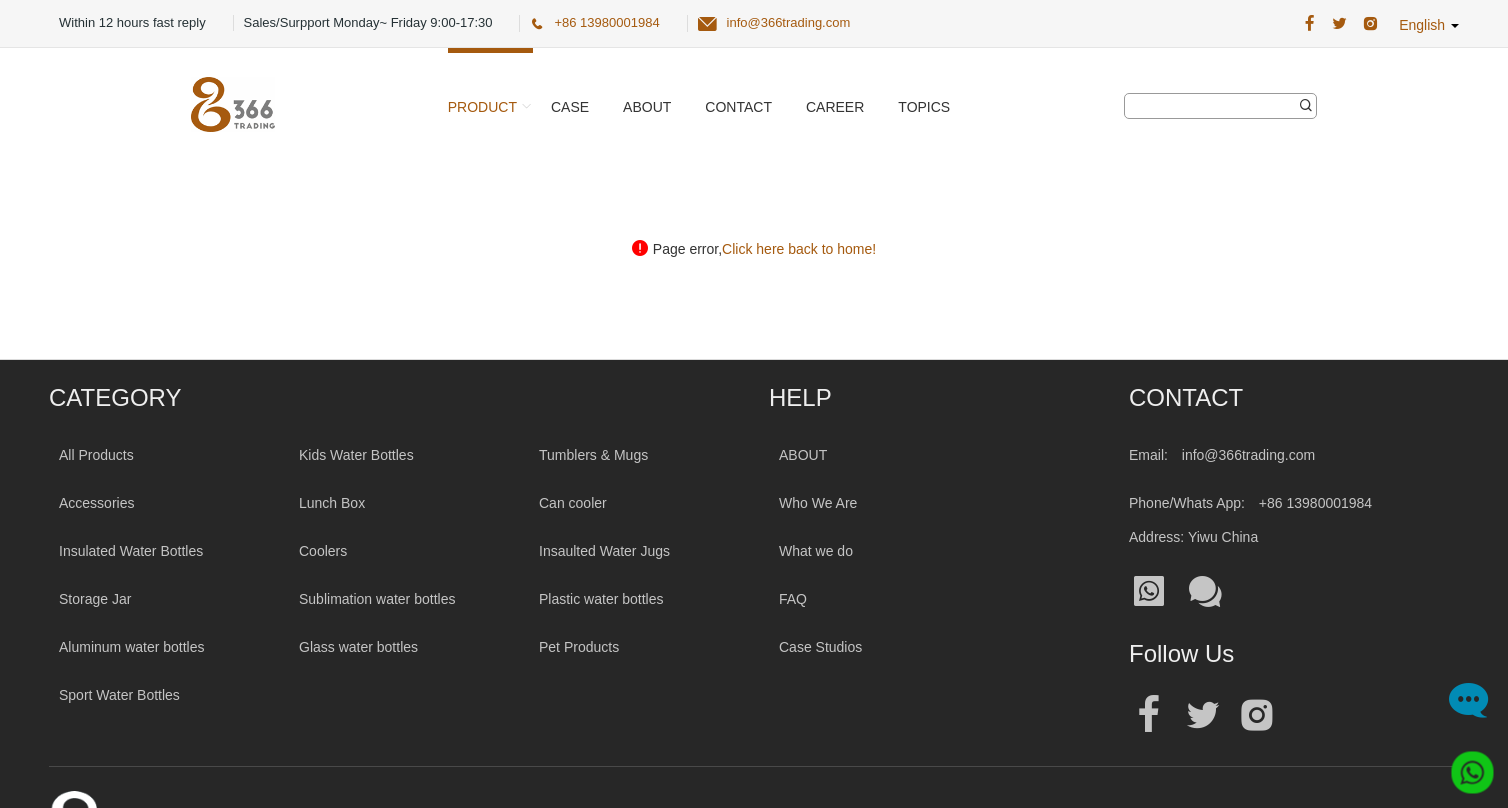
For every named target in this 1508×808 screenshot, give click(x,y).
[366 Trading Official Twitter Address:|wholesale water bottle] (1339, 24)
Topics (924, 107)
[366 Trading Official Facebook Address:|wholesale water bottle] (1309, 24)
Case (570, 107)
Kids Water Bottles (356, 455)
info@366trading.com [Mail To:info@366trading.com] (1248, 455)
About (647, 107)
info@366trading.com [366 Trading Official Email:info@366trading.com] (789, 22)
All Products (96, 455)
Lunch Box (332, 503)
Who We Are (818, 503)
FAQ (793, 599)
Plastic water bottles (601, 599)
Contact (738, 107)
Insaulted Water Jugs (604, 551)
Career (835, 107)
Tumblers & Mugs (593, 455)
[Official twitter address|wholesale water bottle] (1203, 715)
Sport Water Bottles (119, 695)
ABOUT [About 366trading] (803, 455)
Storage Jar (95, 599)
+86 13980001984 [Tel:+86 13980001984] (1315, 503)
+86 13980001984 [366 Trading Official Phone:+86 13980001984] (606, 22)
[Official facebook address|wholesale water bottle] (1149, 715)
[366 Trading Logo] (233, 104)
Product (482, 107)
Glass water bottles (358, 647)
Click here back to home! (799, 249)
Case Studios (820, 647)
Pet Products (579, 647)
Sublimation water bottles (377, 599)
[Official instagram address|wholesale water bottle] (1257, 715)
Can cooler (573, 503)
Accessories (96, 503)
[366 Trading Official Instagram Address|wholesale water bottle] (1370, 24)
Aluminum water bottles (132, 647)
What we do (816, 551)
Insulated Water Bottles (131, 551)
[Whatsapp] (1465, 765)
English (1429, 25)
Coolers (323, 551)
